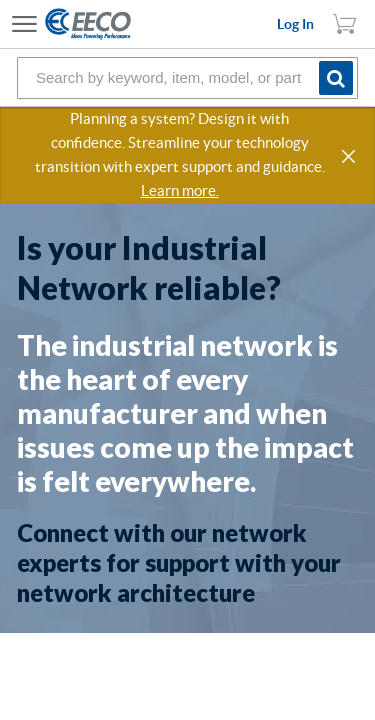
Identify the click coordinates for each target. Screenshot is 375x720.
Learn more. (180, 190)
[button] (350, 157)
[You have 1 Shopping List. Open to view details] (345, 24)
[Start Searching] (338, 77)
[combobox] (187, 78)
